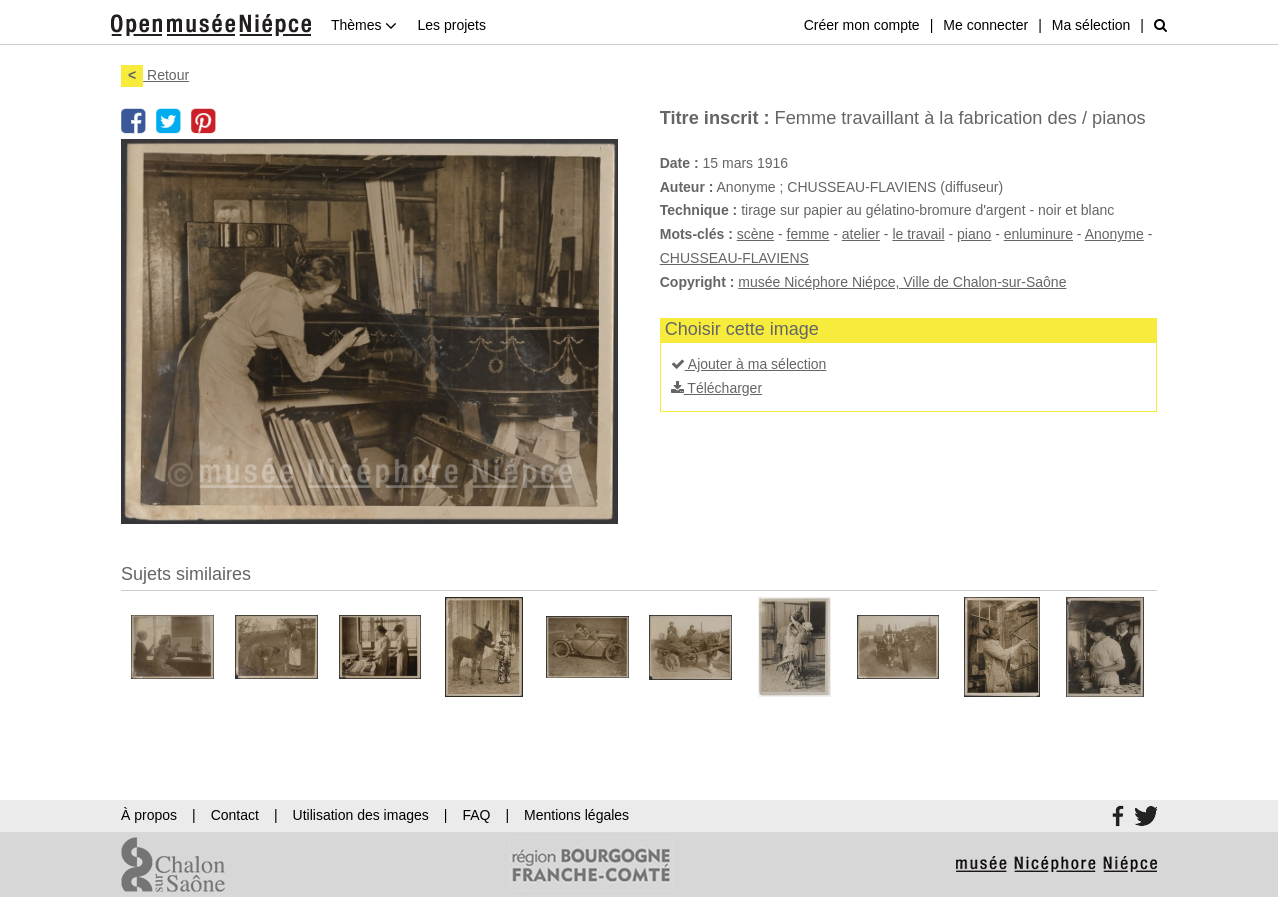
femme (808, 234)
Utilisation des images (361, 815)
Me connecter (985, 25)
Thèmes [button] (364, 25)
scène (755, 234)
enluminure (1038, 234)
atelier (861, 234)
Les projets (451, 25)
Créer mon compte (862, 25)
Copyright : (697, 282)
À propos (149, 815)
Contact (235, 815)
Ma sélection (1091, 25)
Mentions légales (576, 815)
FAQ (476, 815)
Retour (155, 75)
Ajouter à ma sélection (749, 364)
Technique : (699, 210)
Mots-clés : (696, 234)
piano (974, 234)
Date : (679, 163)
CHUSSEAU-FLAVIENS (734, 258)
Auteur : (687, 187)
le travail (918, 234)
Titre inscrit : (715, 118)
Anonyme (1114, 234)
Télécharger (716, 388)
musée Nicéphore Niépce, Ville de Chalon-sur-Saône (902, 282)
